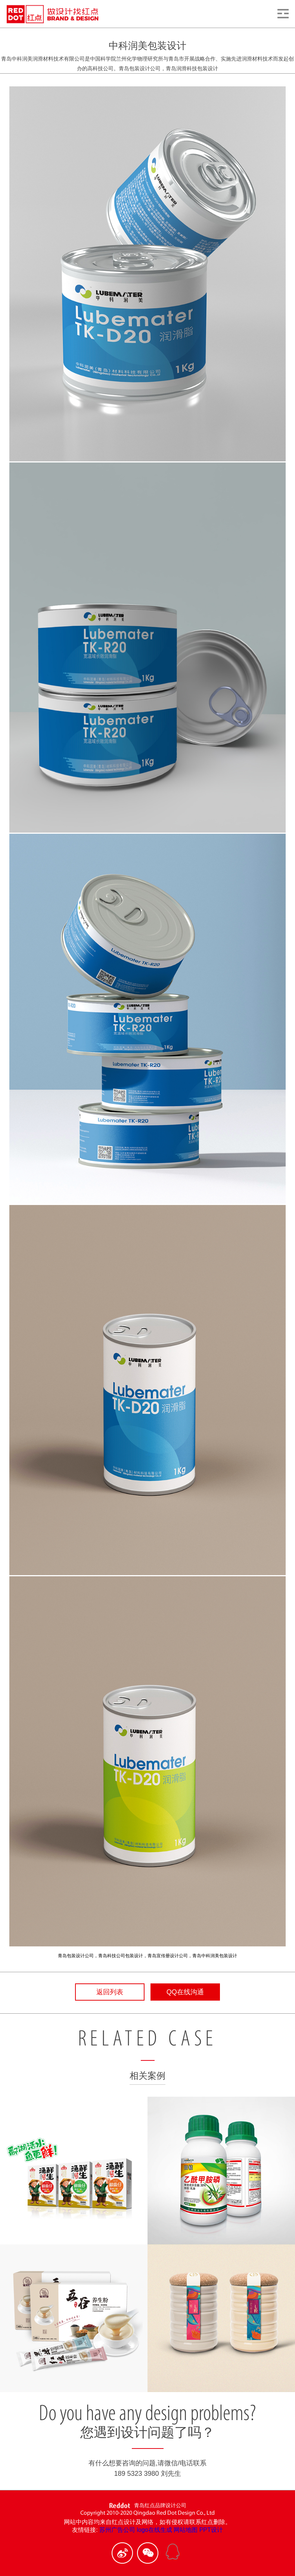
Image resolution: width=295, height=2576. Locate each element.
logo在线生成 (154, 2530)
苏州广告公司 (117, 2530)
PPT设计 (211, 2530)
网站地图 (186, 2530)
